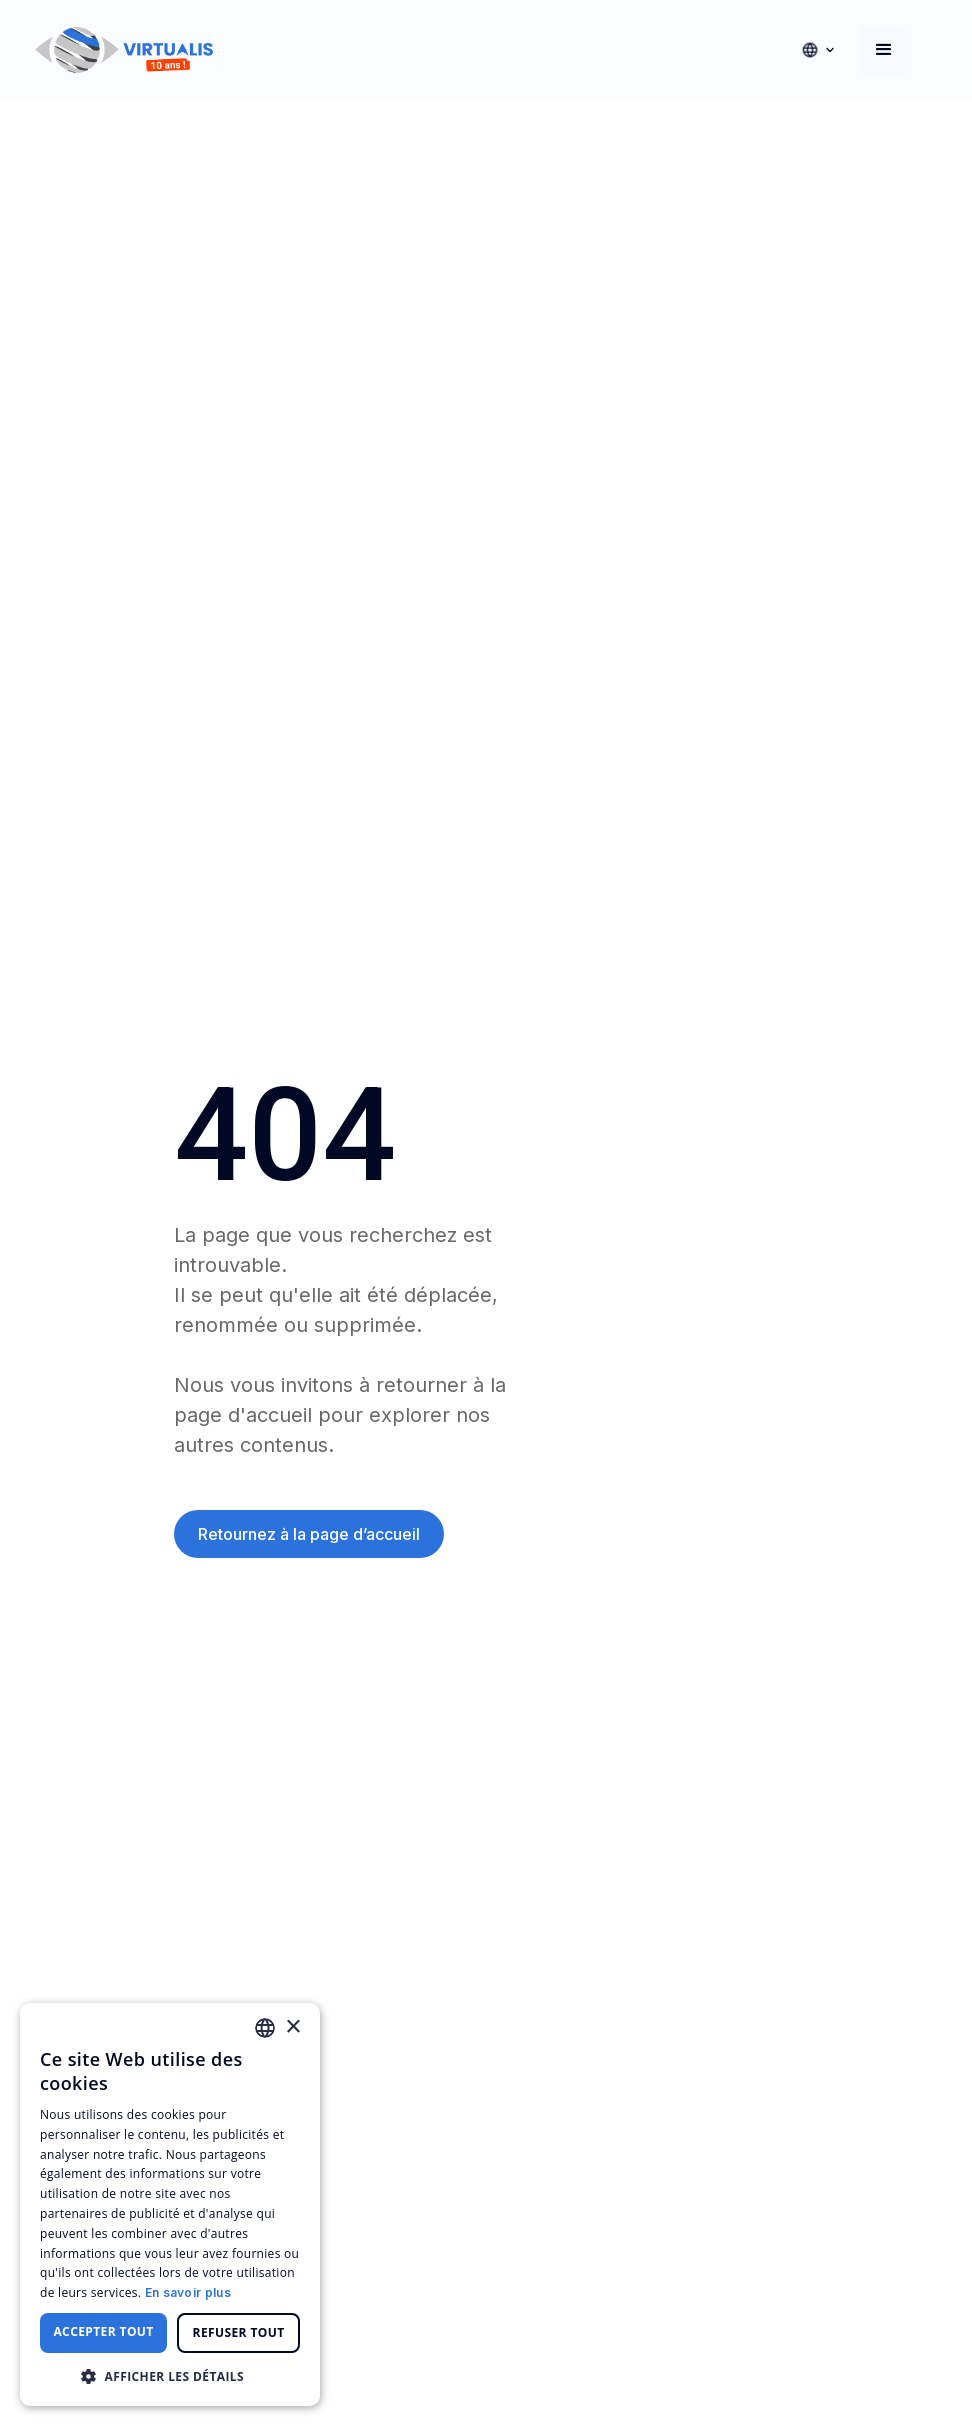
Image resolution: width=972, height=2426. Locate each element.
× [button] (292, 2027)
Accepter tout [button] (103, 2331)
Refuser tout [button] (239, 2332)
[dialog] (170, 2204)
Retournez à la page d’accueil (309, 1534)
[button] (818, 50)
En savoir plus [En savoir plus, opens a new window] (188, 2292)
